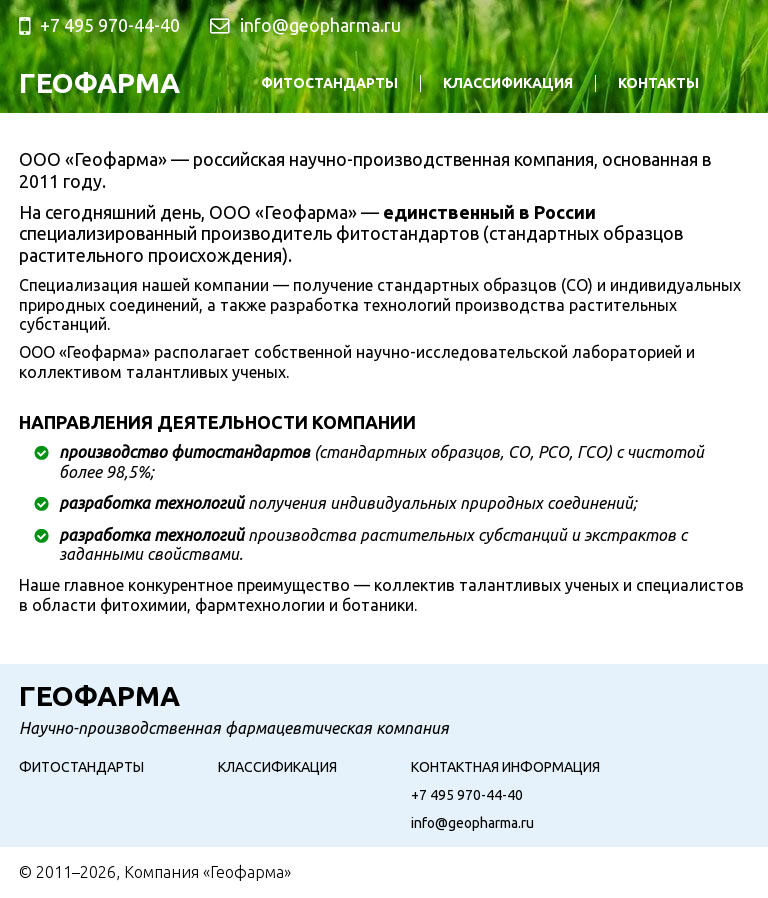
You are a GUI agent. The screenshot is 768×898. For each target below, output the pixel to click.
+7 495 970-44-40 (467, 795)
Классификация (508, 83)
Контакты (658, 83)
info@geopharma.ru (320, 25)
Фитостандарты (329, 83)
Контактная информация (505, 767)
